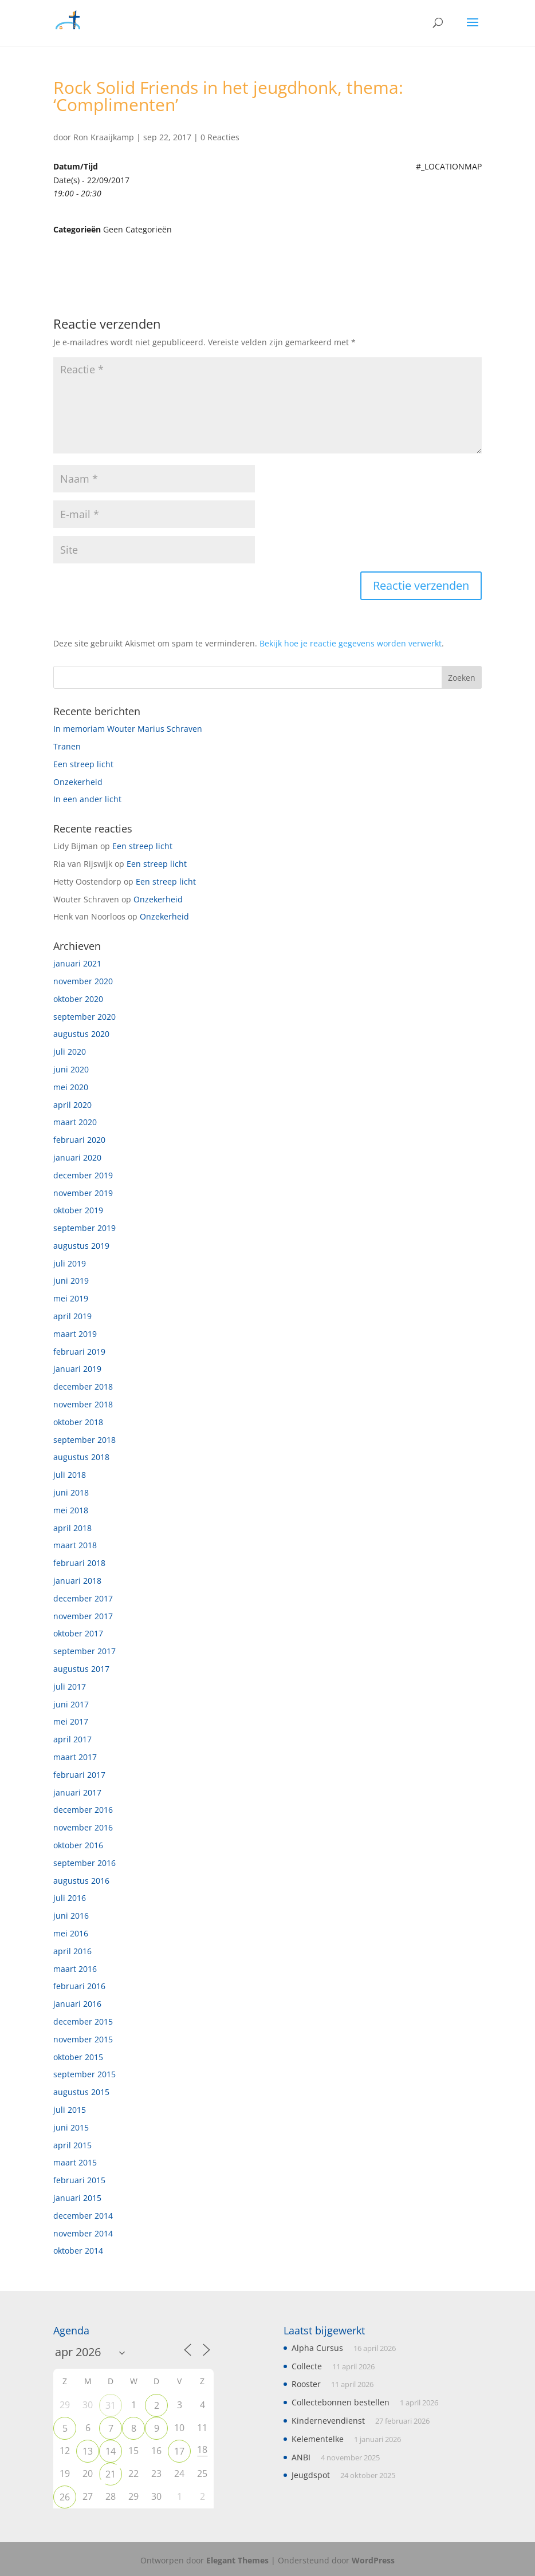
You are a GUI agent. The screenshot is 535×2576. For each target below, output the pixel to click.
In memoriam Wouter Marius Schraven (127, 728)
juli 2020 (69, 1051)
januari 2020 (77, 1157)
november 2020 (83, 981)
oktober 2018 (78, 1422)
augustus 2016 (81, 1880)
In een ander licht (87, 799)
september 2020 (84, 1016)
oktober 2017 (78, 1633)
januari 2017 (77, 1792)
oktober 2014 (78, 2250)
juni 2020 (71, 1069)
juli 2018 (69, 1474)
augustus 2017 (81, 1668)
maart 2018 (75, 1545)
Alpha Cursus (317, 2347)
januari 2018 (77, 1580)
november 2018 (83, 1404)
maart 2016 (75, 1968)
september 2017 (84, 1651)
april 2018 (72, 1527)
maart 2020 (75, 1122)
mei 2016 (70, 1933)
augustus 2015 (81, 2091)
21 (110, 2474)
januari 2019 (77, 1368)
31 (110, 2405)
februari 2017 (79, 1774)
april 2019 (72, 1316)
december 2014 (83, 2215)
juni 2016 (71, 1915)
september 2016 (84, 1862)
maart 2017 (75, 1756)
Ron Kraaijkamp (103, 137)
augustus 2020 (81, 1033)
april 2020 (72, 1104)
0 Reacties (219, 137)
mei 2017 (70, 1721)
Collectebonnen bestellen (341, 2402)
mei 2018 (70, 1510)
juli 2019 (69, 1263)
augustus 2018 (81, 1456)
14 (110, 2451)
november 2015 (83, 2039)
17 (179, 2451)
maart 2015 (75, 2162)
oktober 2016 (78, 1845)
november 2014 (83, 2233)
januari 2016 (77, 2003)
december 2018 (83, 1386)
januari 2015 (77, 2197)
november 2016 (83, 1827)
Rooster (306, 2383)
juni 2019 (71, 1280)
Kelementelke (318, 2438)
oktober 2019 (78, 1210)
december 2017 (83, 1598)
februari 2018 (79, 1562)
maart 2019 (75, 1333)
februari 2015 (79, 2180)
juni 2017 (71, 1704)
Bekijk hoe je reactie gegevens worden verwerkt (350, 643)
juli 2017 (69, 1686)
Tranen (67, 746)
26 (65, 2497)
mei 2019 (70, 1298)
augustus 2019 (81, 1245)
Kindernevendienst (328, 2420)
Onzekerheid (78, 781)
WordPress (373, 2560)
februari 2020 (79, 1139)
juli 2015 (69, 2109)
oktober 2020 (78, 998)
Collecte (307, 2366)
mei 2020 (70, 1087)
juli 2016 (69, 1897)
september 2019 (84, 1227)
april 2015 (72, 2145)
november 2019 (83, 1193)
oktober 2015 (78, 2057)
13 (87, 2451)
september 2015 (84, 2074)
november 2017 (83, 1616)
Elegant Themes (237, 2560)
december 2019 (83, 1175)
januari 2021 (77, 963)
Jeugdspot (311, 2475)
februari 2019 (79, 1351)
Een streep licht (83, 764)
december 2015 (83, 2021)
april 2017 (72, 1739)
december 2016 (83, 1809)
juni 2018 (71, 1492)
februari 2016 (79, 1986)
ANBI (301, 2457)
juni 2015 (71, 2127)
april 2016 (72, 1951)
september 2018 (84, 1439)
